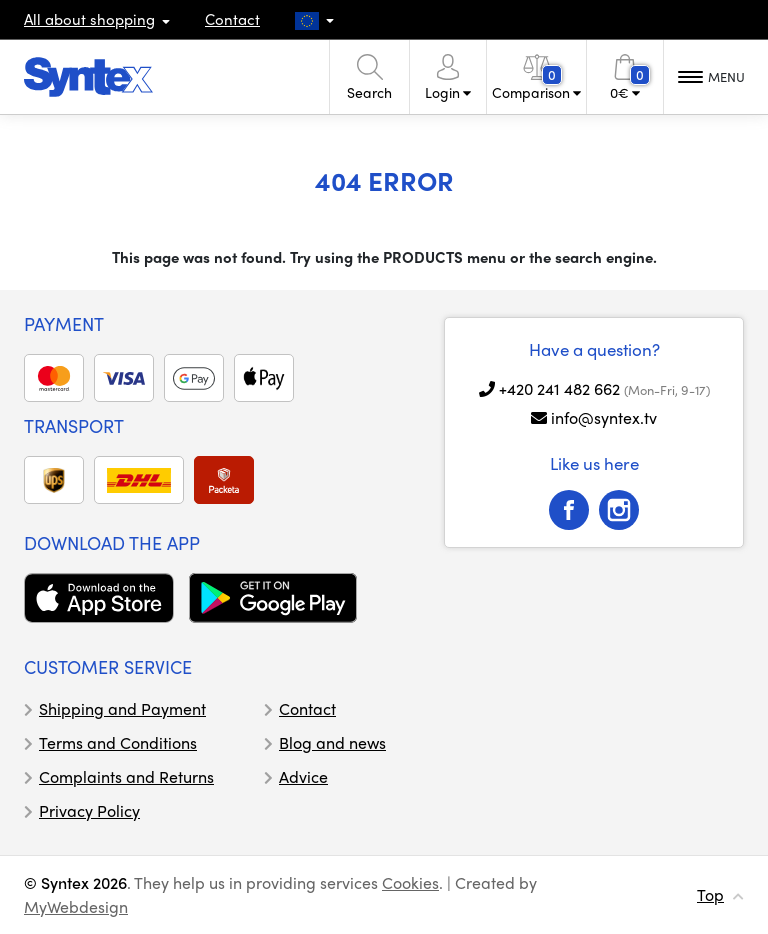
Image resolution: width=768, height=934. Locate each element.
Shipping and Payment (122, 708)
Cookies (410, 882)
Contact (232, 19)
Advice (303, 776)
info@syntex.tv (604, 417)
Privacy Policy (89, 810)
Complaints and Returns (126, 776)
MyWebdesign (76, 906)
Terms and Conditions (118, 742)
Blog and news (332, 742)
